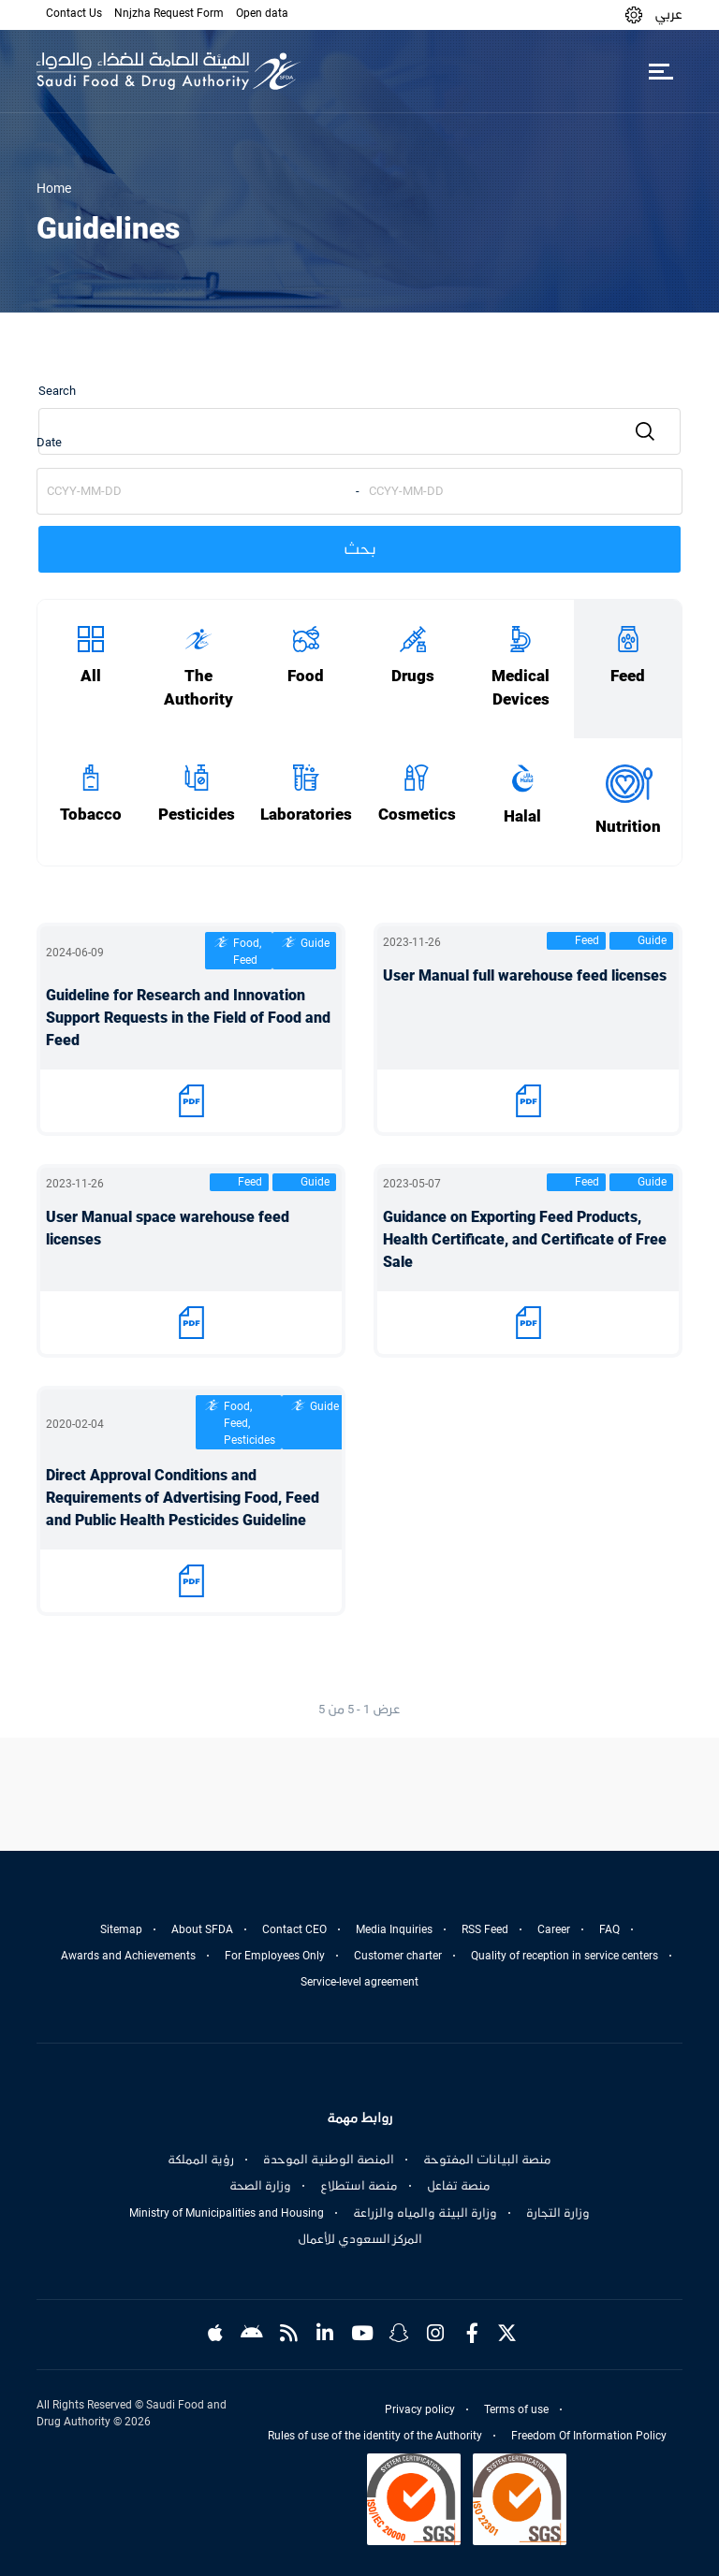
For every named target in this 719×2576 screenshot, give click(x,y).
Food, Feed (247, 952)
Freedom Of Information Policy (589, 2435)
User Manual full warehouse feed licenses (525, 975)
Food (305, 676)
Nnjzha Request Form (169, 13)
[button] (633, 14)
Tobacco (91, 814)
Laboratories (306, 814)
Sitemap (121, 1929)
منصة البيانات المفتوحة (487, 2159)
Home (54, 188)
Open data (262, 13)
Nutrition (628, 827)
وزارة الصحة (260, 2185)
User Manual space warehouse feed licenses (167, 1228)
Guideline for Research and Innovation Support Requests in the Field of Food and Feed (188, 1017)
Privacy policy (420, 2409)
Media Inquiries (394, 1929)
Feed (627, 676)
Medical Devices (521, 687)
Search (57, 391)
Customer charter (398, 1955)
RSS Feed (485, 1929)
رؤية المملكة (201, 2159)
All (91, 676)
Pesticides (196, 814)
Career (553, 1929)
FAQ (609, 1929)
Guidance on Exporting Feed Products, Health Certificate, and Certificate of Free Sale (525, 1239)
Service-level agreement (359, 1981)
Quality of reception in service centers (564, 1955)
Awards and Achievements (128, 1955)
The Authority (198, 687)
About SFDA (202, 1929)
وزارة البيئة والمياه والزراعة (425, 2212)
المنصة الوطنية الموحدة (328, 2159)
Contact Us (74, 13)
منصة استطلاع (359, 2185)
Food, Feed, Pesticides (249, 1423)
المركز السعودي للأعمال (360, 2239)
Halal (522, 816)
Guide (315, 943)
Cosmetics (417, 814)
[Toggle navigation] (660, 71)
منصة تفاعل (459, 2185)
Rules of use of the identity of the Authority (375, 2435)
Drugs (412, 676)
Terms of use (516, 2409)
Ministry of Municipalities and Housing (226, 2212)
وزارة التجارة (558, 2212)
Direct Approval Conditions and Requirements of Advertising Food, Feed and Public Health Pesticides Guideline (182, 1497)
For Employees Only (275, 1955)
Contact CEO (294, 1929)
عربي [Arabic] (668, 14)
